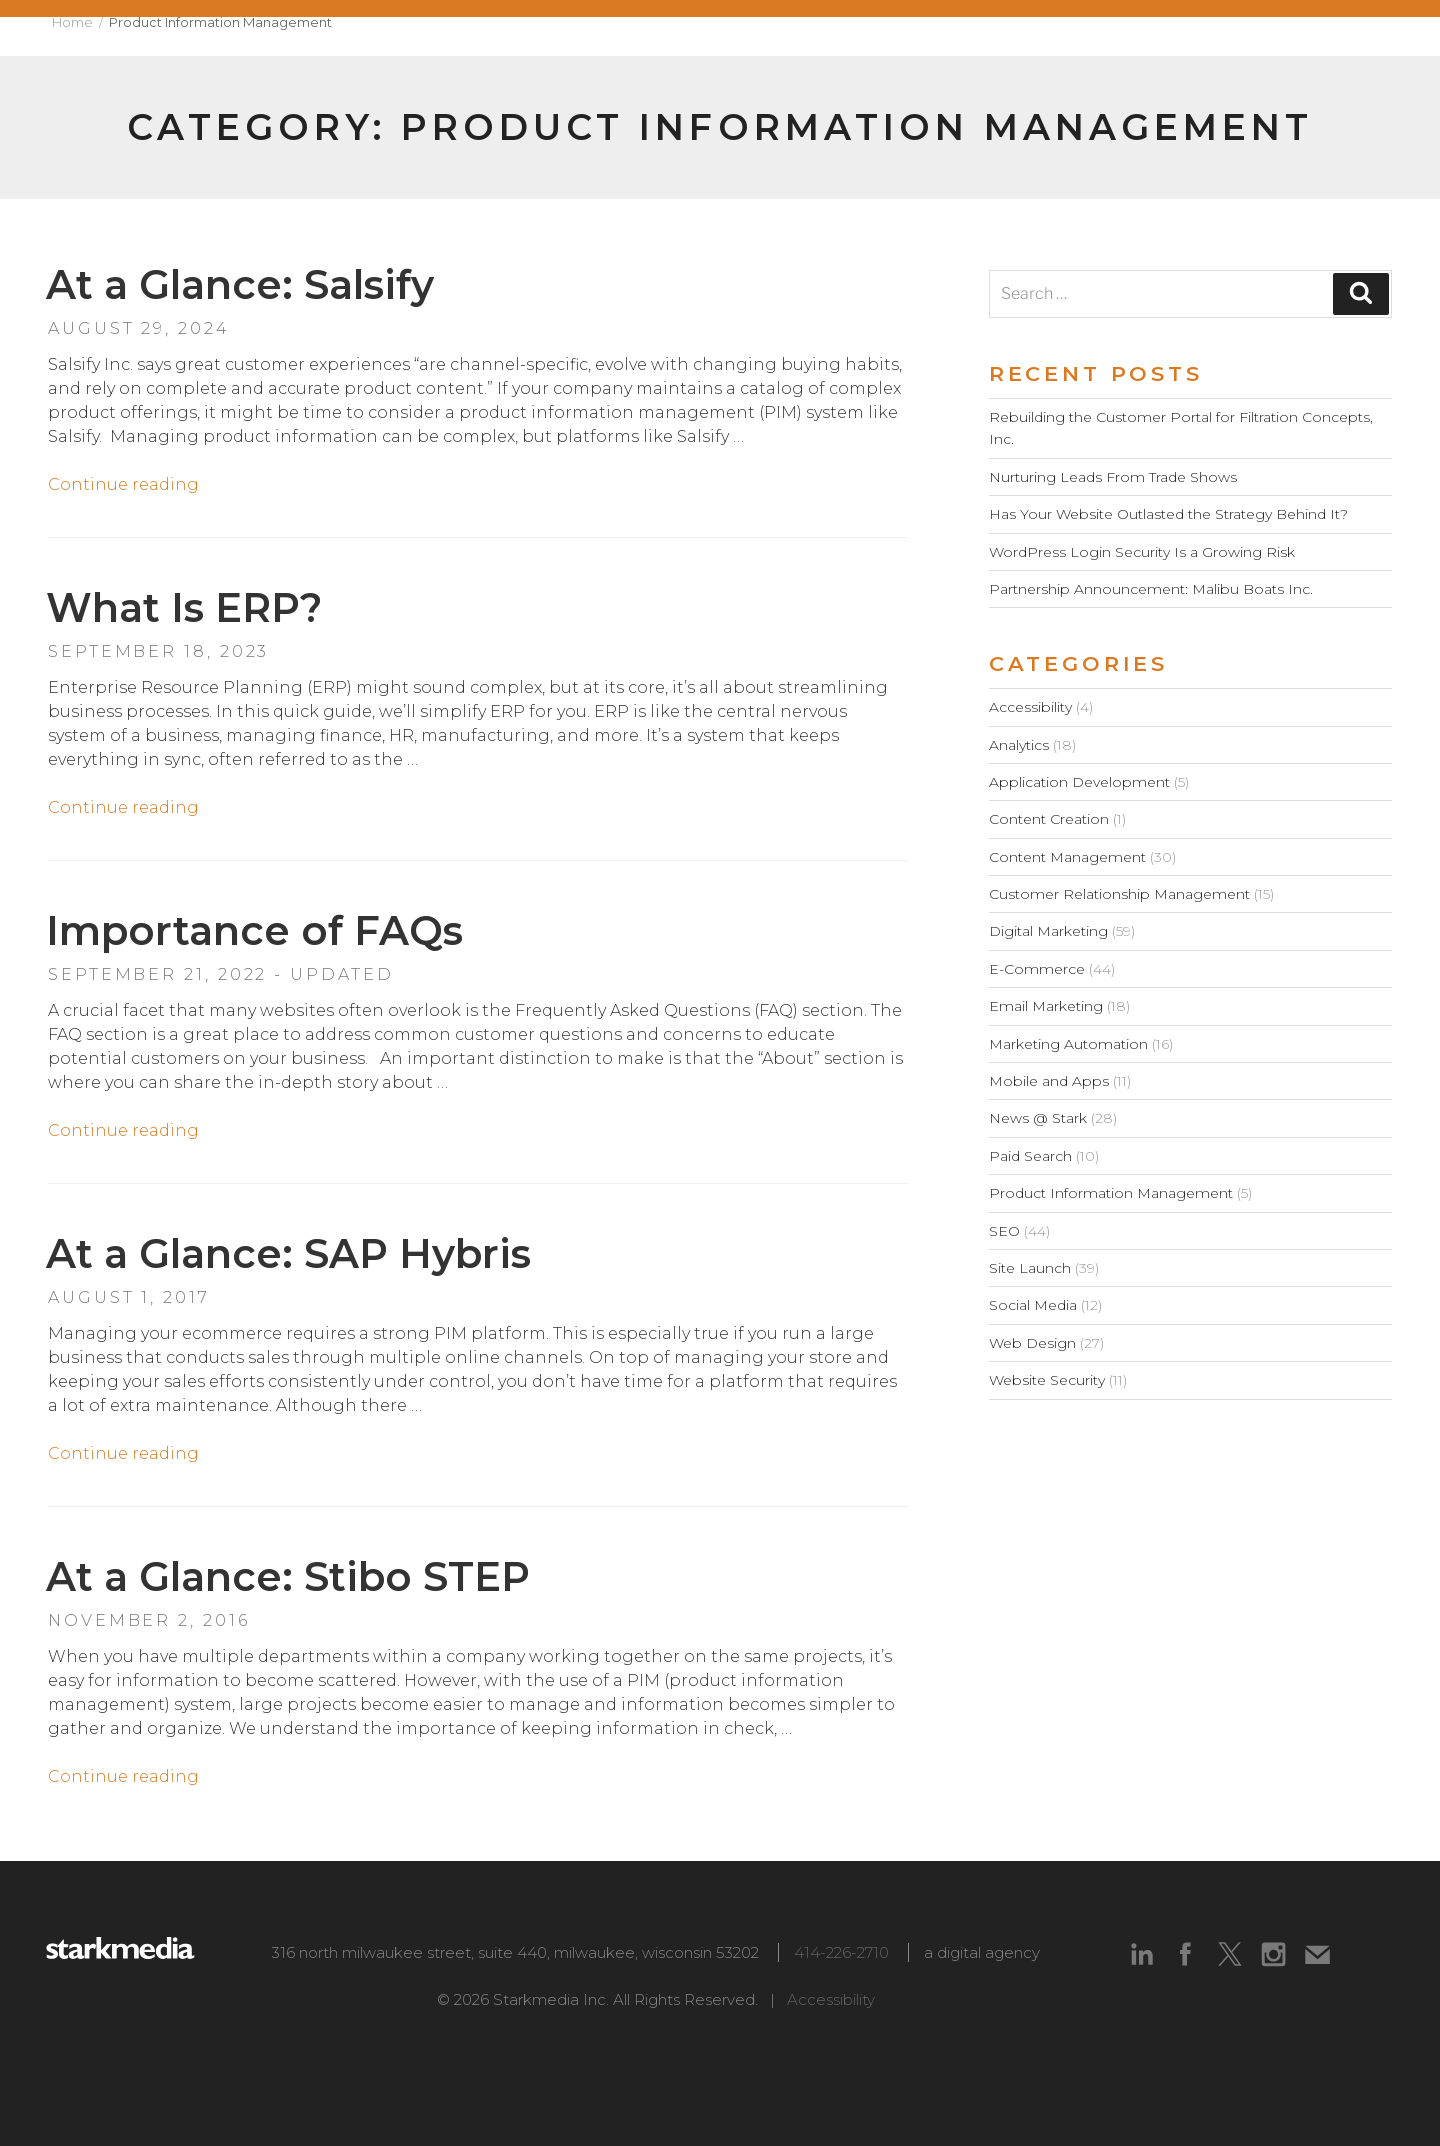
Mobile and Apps (1049, 1081)
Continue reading (123, 484)
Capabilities (931, 37)
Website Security (1047, 1380)
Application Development (1079, 782)
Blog (1245, 37)
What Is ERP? (184, 607)
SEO (1004, 1231)
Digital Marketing (1048, 931)
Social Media (1033, 1305)
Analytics (1019, 745)
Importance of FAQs (254, 930)
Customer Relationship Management (1119, 894)
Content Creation (1049, 819)
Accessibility (1030, 707)
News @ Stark (1038, 1118)
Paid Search (1030, 1156)
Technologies (1106, 37)
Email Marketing (1046, 1006)
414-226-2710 (841, 1952)
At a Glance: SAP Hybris (288, 1253)
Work (799, 37)
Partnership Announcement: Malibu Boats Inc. (1151, 589)
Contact (1355, 37)
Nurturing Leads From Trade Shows (1113, 477)
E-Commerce (1037, 969)
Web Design (1032, 1343)
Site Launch (1030, 1268)
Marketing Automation (1068, 1044)
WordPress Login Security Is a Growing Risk (1142, 552)
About (696, 37)
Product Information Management (1111, 1193)
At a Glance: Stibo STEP (288, 1576)
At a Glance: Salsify (240, 284)
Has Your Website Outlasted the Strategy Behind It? (1168, 514)
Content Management (1067, 857)
